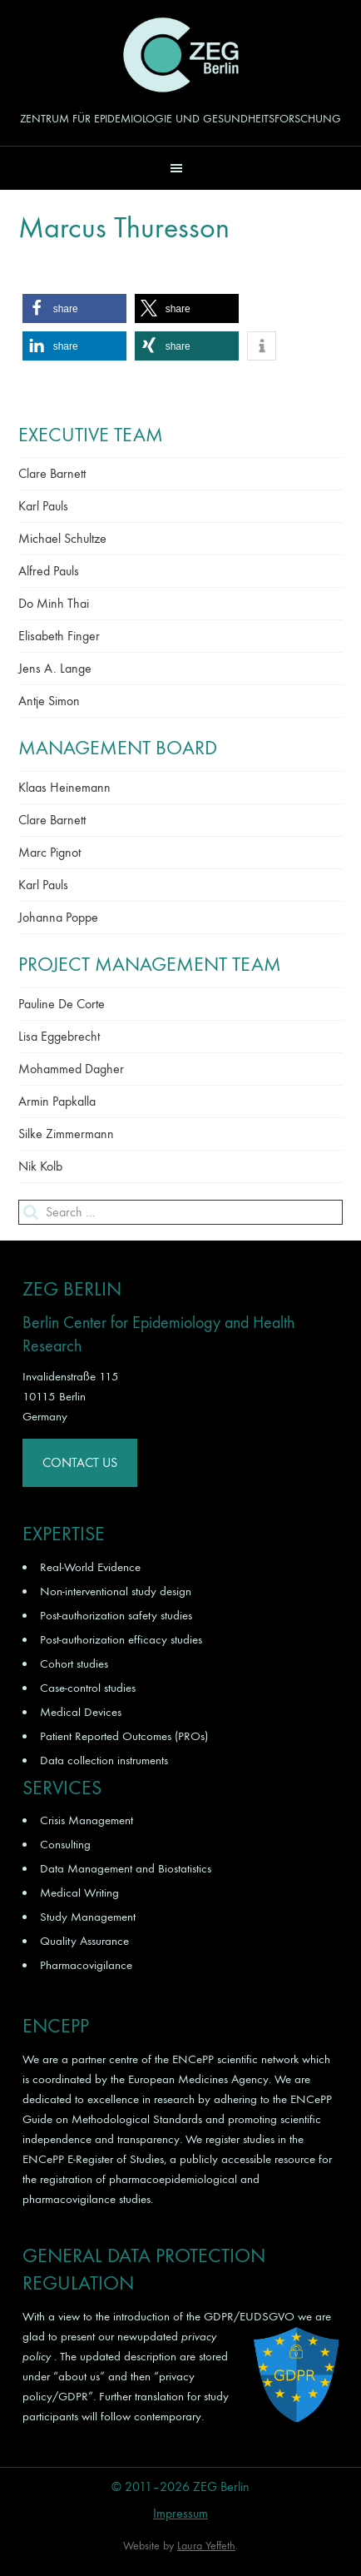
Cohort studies (74, 1663)
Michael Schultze (62, 538)
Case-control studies (88, 1687)
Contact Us (79, 1462)
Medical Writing (79, 1892)
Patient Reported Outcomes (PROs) (124, 1735)
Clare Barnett (52, 473)
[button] (180, 168)
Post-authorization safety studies (116, 1615)
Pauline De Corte (61, 1004)
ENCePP (193, 2058)
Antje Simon (49, 701)
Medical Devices (80, 1711)
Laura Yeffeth (206, 2546)
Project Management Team (149, 964)
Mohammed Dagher (71, 1069)
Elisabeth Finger (59, 636)
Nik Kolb (40, 1166)
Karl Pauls (43, 506)
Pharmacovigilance (86, 1964)
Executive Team (90, 434)
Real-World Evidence (90, 1566)
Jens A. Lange (54, 668)
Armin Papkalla (57, 1101)
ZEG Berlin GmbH (180, 55)
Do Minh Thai (53, 603)
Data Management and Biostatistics (125, 1868)
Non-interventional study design (115, 1591)
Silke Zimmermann (66, 1133)
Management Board (117, 747)
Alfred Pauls (48, 571)
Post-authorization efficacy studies (121, 1639)
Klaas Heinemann (64, 787)
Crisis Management (86, 1820)
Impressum (180, 2513)
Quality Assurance (84, 1940)
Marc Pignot (49, 852)
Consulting (65, 1844)
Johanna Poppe (58, 917)
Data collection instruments (104, 1760)
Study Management (88, 1916)
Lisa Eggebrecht (59, 1036)
